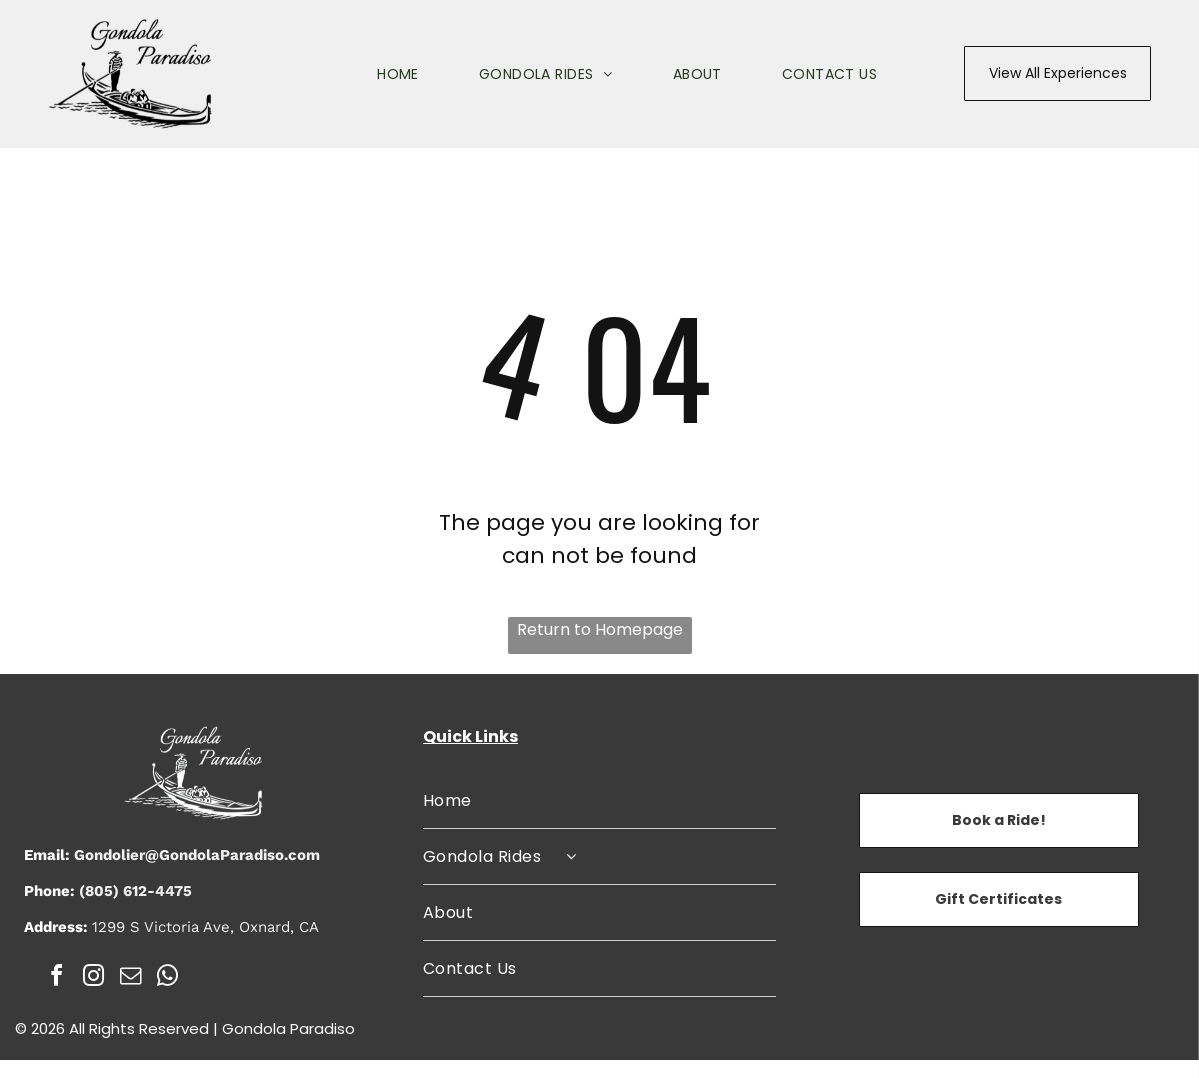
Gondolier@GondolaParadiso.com (197, 855)
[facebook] (57, 978)
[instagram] (94, 978)
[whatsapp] (168, 978)
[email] (131, 978)
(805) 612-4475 (135, 891)
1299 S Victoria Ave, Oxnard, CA (205, 927)
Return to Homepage (600, 629)
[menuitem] (368, 74)
